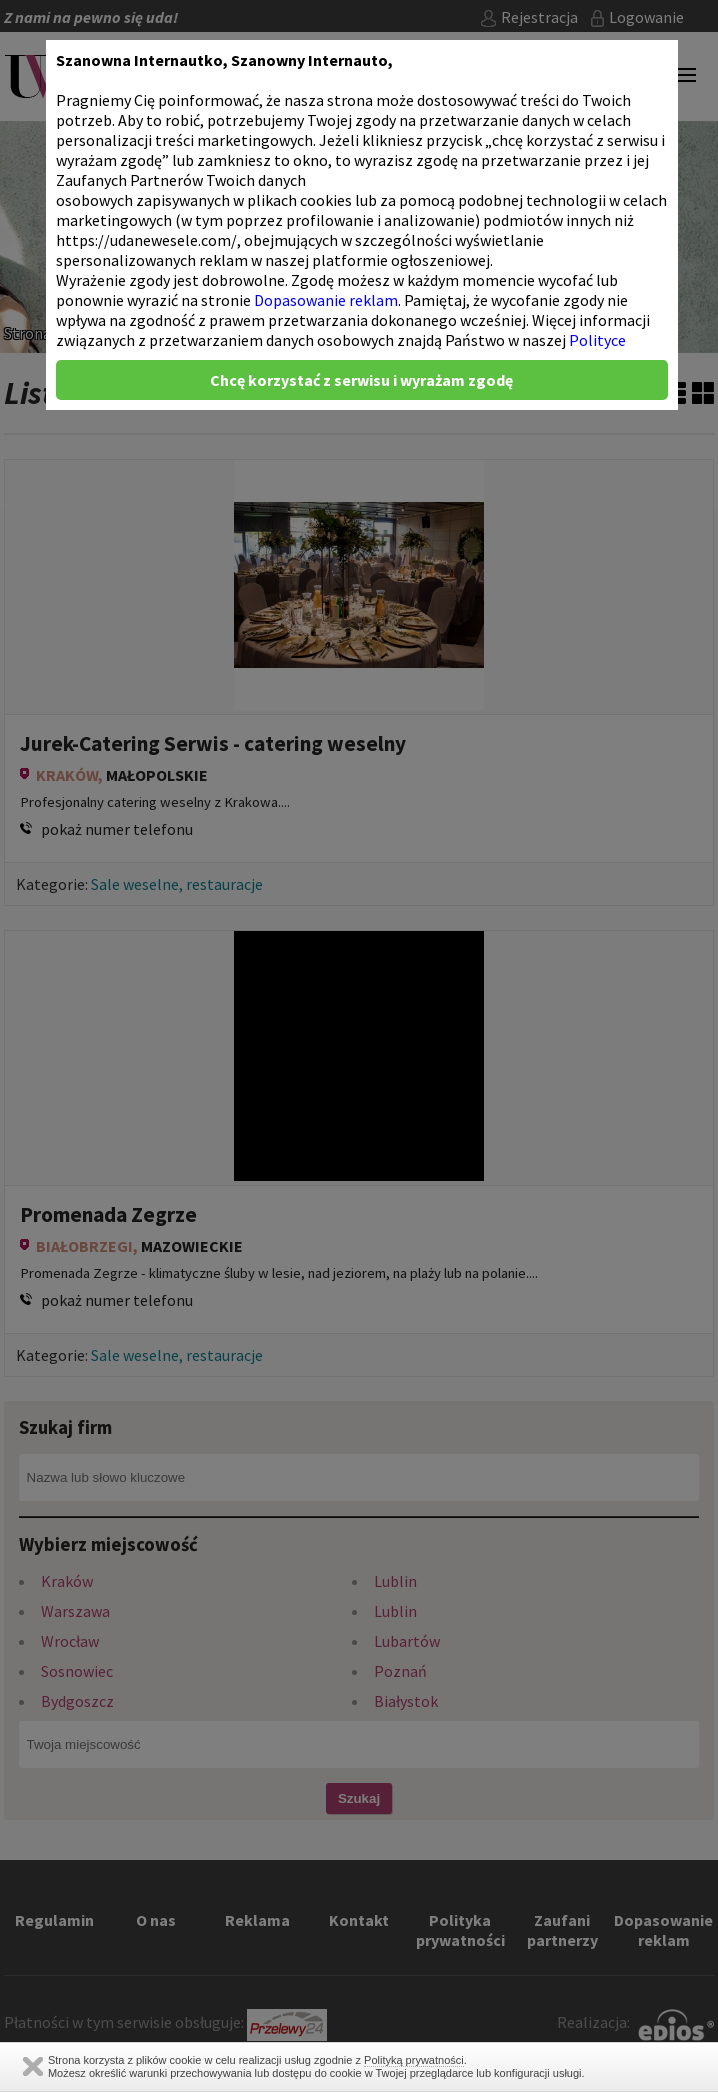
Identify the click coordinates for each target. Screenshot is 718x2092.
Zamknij (33, 2066)
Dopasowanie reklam (326, 300)
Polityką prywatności (414, 2060)
